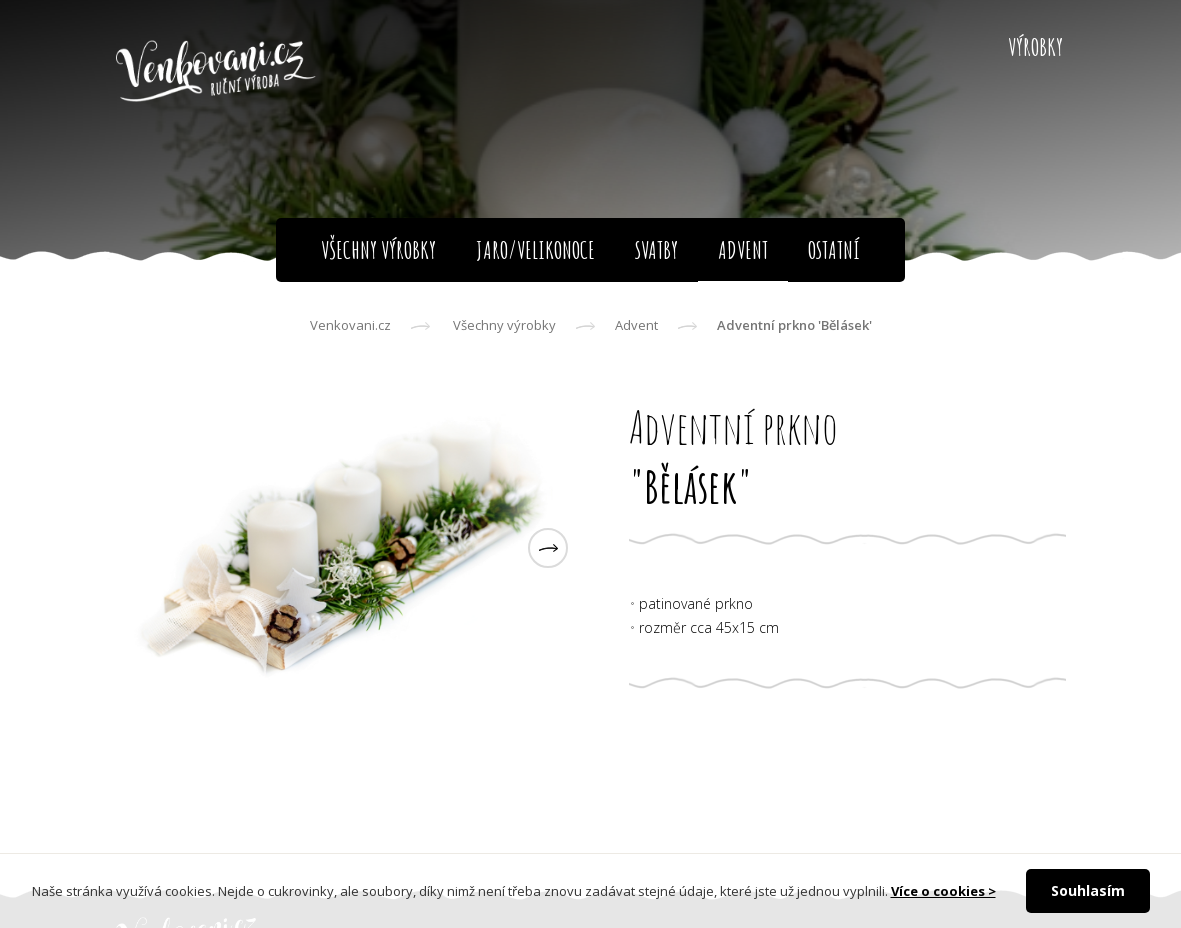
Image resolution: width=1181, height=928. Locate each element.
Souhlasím (1088, 890)
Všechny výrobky (504, 325)
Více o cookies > (943, 891)
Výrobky (1035, 47)
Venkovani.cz (350, 325)
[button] (548, 548)
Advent (636, 325)
